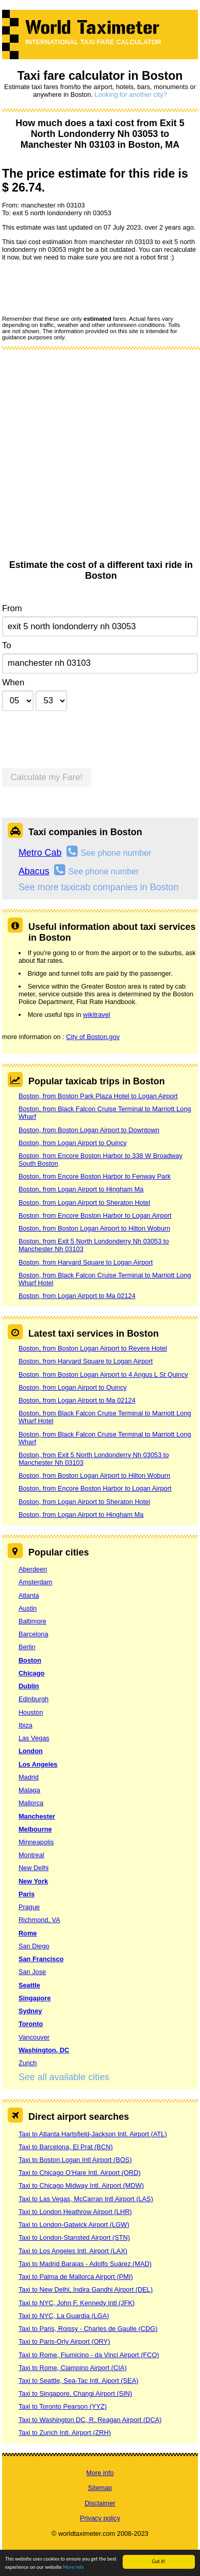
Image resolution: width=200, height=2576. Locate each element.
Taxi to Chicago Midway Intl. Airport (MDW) (81, 2185)
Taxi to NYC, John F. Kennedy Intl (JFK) (77, 2303)
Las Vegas (34, 1738)
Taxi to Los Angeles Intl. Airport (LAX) (73, 2251)
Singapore (35, 1998)
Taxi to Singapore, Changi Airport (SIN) (75, 2393)
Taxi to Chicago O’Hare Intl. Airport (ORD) (80, 2172)
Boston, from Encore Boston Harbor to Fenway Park (95, 1176)
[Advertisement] (96, 458)
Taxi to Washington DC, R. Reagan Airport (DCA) (90, 2420)
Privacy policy (100, 2518)
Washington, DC (44, 2050)
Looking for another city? (131, 94)
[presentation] (80, 288)
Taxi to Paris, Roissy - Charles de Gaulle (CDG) (88, 2328)
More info (73, 2567)
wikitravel (96, 1014)
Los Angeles (38, 1764)
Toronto (31, 2024)
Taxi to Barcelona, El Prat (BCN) (66, 2147)
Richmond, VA (39, 1920)
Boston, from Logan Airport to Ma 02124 (77, 1296)
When (13, 682)
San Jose (32, 1972)
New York (33, 1881)
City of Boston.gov (93, 1037)
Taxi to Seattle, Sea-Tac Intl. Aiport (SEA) (79, 2380)
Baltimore (32, 1621)
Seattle (29, 1985)
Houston (31, 1712)
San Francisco (41, 1959)
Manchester (37, 1816)
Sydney (30, 2011)
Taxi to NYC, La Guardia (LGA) (64, 2316)
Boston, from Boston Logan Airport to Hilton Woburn (94, 1228)
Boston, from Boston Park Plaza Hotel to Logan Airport (98, 1096)
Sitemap (100, 2488)
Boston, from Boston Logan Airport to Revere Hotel (93, 1348)
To (6, 645)
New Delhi (33, 1868)
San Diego (34, 1946)
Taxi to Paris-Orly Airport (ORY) (64, 2341)
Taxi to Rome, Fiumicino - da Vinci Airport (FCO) (89, 2355)
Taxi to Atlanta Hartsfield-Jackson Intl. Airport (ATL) (93, 2134)
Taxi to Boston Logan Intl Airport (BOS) (75, 2160)
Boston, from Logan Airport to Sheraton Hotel (84, 1202)
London (31, 1751)
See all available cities (64, 2077)
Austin (28, 1608)
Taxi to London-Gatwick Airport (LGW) (74, 2224)
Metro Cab (40, 853)
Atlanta (29, 1595)
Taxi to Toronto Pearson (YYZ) (63, 2406)
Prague (29, 1907)
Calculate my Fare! (47, 777)
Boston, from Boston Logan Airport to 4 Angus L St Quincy (103, 1374)
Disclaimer (100, 2503)
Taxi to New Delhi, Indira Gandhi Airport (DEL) (86, 2289)
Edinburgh (33, 1699)
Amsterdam (35, 1582)
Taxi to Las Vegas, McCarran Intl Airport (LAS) (86, 2199)
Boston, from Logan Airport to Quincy (73, 1143)
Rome (28, 1933)
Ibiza (25, 1725)
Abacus (34, 871)
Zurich (28, 2063)
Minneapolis (36, 1842)
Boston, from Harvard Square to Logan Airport (86, 1262)
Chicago (31, 1673)
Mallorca (31, 1803)
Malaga (29, 1790)
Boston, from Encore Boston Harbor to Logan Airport (95, 1215)
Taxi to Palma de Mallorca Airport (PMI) (76, 2276)
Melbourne (35, 1829)
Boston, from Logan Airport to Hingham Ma (81, 1189)
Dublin (29, 1686)
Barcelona (33, 1634)
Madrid (29, 1777)
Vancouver (34, 2037)
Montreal (31, 1855)
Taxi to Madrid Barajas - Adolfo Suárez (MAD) (85, 2264)
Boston (30, 1660)
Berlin (27, 1647)
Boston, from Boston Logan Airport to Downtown (89, 1130)
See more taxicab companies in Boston (99, 887)
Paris (27, 1894)
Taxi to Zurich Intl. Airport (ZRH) (65, 2432)
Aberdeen (33, 1569)
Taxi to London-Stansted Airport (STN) (74, 2237)
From (12, 608)
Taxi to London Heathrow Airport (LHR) (75, 2212)
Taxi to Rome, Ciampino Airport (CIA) (73, 2368)
